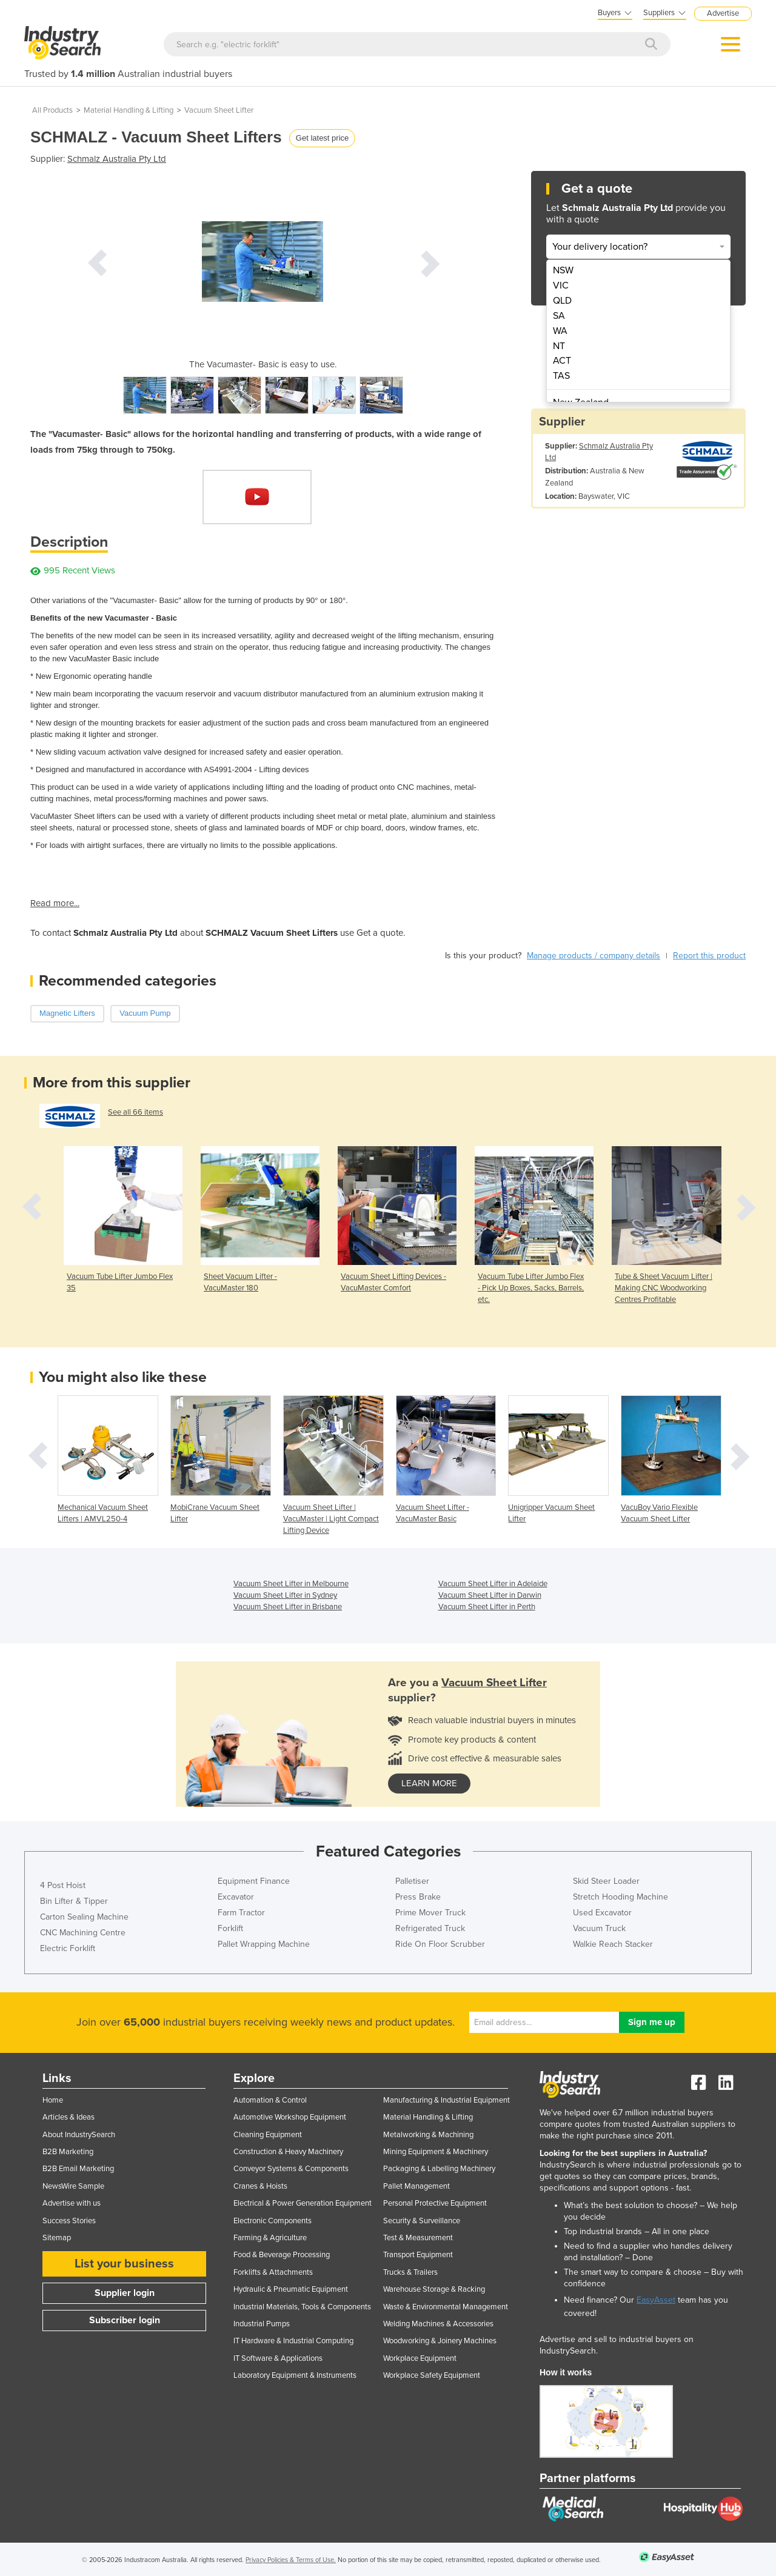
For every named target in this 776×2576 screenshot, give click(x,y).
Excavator (236, 1897)
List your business (124, 2264)
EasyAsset (656, 2300)
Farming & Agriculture (270, 2238)
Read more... (54, 903)
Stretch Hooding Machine (620, 1897)
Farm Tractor (241, 1912)
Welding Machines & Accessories (438, 2324)
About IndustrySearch (78, 2135)
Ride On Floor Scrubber (440, 1944)
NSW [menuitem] (563, 270)
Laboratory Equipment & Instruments (294, 2375)
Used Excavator (602, 1912)
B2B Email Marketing (78, 2169)
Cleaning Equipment (267, 2135)
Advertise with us (71, 2203)
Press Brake (418, 1897)
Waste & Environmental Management (445, 2307)
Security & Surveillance (421, 2221)
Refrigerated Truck (430, 1928)
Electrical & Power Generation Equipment (302, 2203)
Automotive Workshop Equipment (289, 2117)
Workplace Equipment (420, 2358)
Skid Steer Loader (606, 1881)
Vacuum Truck (599, 1928)
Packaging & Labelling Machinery (439, 2169)
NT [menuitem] (559, 346)
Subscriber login (124, 2320)
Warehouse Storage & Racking (434, 2289)
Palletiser (412, 1881)
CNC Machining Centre (82, 1932)
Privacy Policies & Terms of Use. (291, 2560)
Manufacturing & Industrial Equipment (446, 2100)
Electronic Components (272, 2221)
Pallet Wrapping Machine (264, 1944)
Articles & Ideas (68, 2117)
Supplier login (125, 2293)
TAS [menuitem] (561, 376)
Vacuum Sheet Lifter (218, 110)
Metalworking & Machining (428, 2135)
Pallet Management (416, 2186)
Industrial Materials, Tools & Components (302, 2307)
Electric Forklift (67, 1948)
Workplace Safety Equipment (431, 2375)
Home (52, 2100)
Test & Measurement (418, 2238)
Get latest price (322, 137)
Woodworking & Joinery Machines (440, 2341)
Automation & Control (270, 2100)
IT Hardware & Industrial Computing (293, 2341)
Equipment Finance (254, 1881)
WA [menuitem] (560, 331)
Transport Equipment (418, 2255)
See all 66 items (135, 1112)
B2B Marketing (67, 2152)
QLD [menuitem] (562, 301)
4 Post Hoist (62, 1885)
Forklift (230, 1928)
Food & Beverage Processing (281, 2255)
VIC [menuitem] (561, 285)
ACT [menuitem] (562, 361)
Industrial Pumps (261, 2324)
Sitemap (56, 2238)
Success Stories (69, 2221)
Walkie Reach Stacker (613, 1944)
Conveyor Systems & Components (291, 2169)
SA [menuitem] (559, 316)
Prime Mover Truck (430, 1912)
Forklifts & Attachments (273, 2272)
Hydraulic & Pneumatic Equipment (290, 2289)
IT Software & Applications (278, 2358)
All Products (52, 110)
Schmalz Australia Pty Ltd (116, 158)
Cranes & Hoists (260, 2186)
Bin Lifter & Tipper (74, 1901)
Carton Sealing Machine (84, 1917)
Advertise (723, 13)
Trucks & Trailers (410, 2272)
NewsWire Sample (73, 2186)
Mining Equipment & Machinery (435, 2152)
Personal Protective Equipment (435, 2203)
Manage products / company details (593, 955)
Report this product (709, 955)
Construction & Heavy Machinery (288, 2152)
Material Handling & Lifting (128, 110)
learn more (429, 1783)
